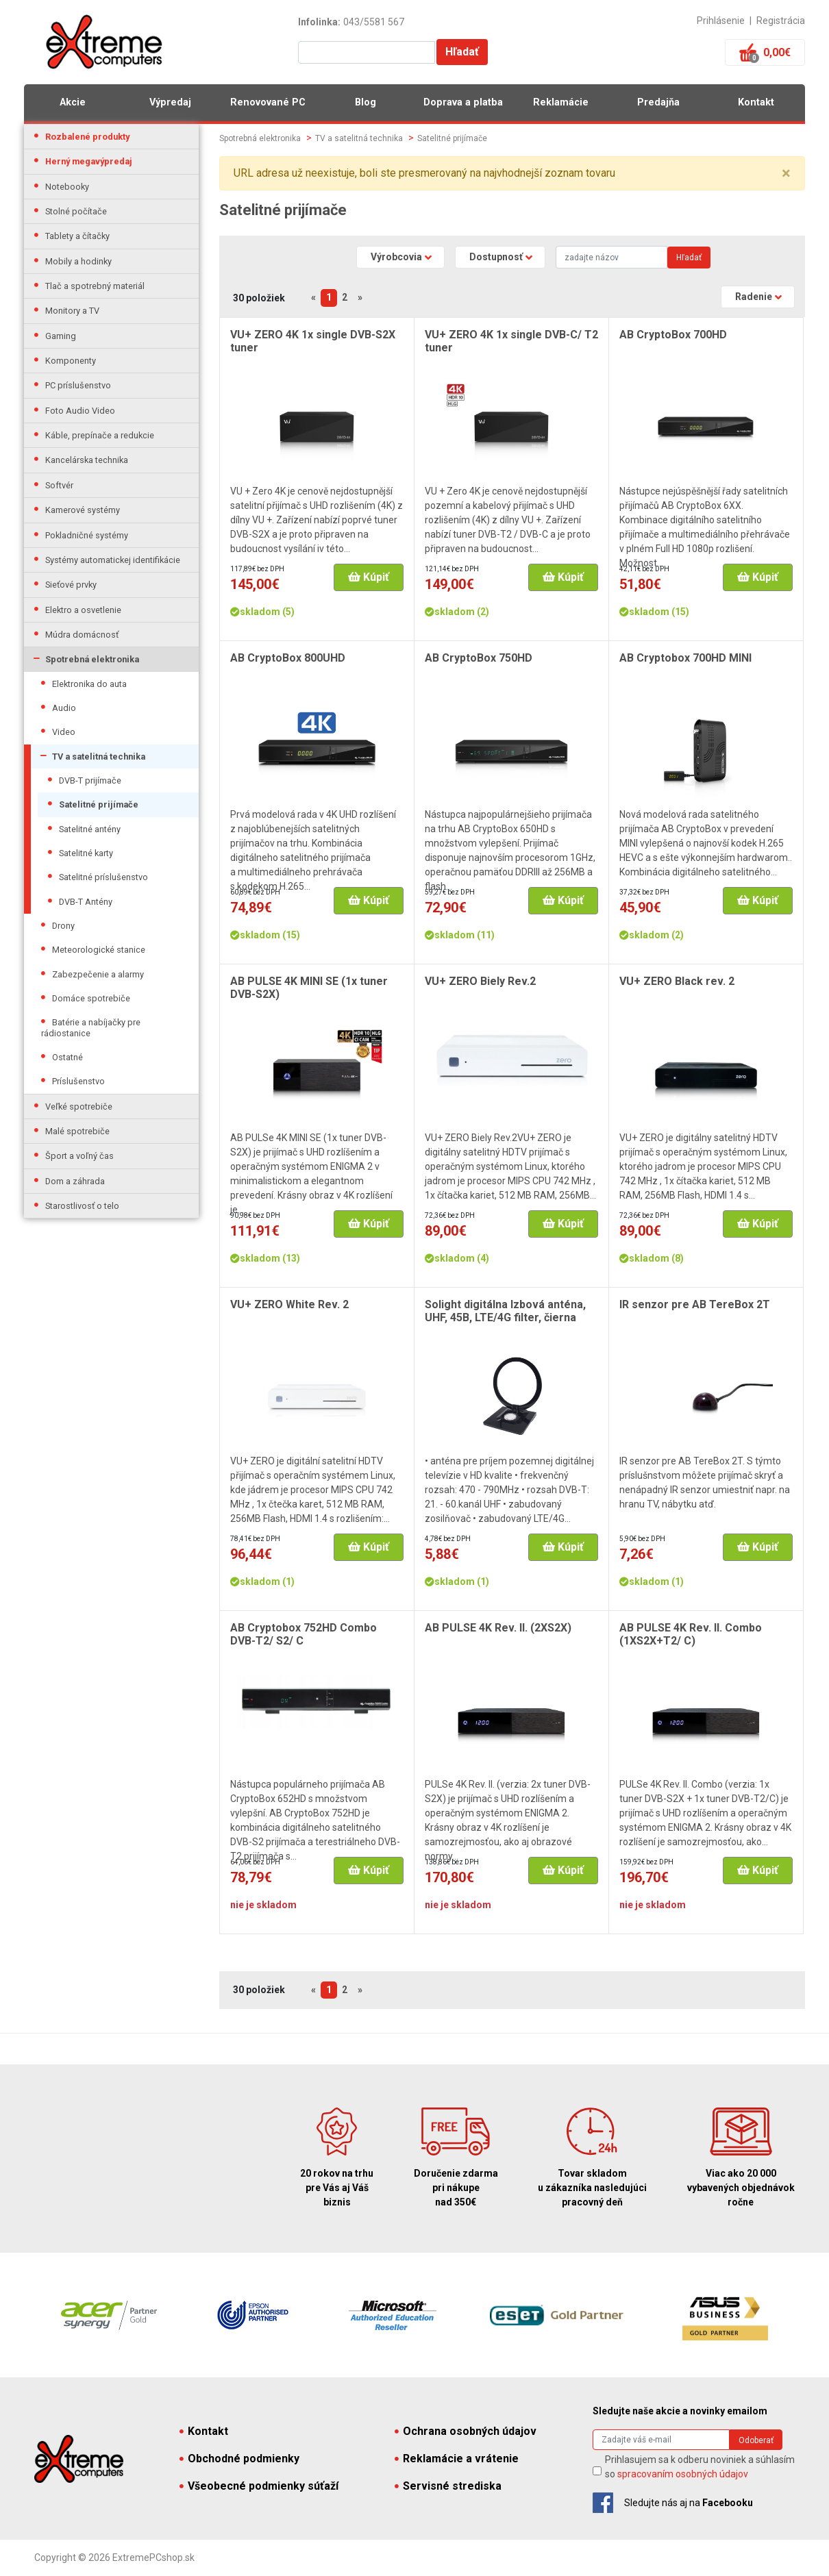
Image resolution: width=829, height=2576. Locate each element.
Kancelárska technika (86, 460)
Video (63, 732)
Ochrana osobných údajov (465, 2431)
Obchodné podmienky (239, 2458)
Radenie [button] (753, 296)
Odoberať (756, 2440)
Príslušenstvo (78, 1081)
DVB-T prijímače (90, 780)
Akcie (73, 102)
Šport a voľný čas (79, 1156)
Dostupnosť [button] (496, 256)
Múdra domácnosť (82, 634)
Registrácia (780, 20)
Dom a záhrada (75, 1181)
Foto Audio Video (80, 410)
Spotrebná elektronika (92, 659)
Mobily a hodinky (78, 261)
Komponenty (70, 360)
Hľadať (462, 51)
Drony (63, 926)
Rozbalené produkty (87, 137)
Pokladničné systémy (86, 535)
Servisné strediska (448, 2485)
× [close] (786, 173)
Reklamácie (561, 102)
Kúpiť (368, 577)
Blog (365, 102)
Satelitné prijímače (98, 804)
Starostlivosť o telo (82, 1206)
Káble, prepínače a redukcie (99, 435)
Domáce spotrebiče (91, 998)
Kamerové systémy (82, 510)
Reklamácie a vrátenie (457, 2458)
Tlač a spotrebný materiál (95, 286)
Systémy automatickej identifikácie (112, 560)
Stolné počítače (76, 211)
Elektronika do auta (89, 684)
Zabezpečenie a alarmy (98, 974)
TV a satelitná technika (98, 756)
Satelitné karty (86, 853)
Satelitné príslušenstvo (103, 877)
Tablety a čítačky (77, 236)
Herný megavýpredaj (88, 161)
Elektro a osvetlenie (83, 610)
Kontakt (756, 102)
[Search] (611, 257)
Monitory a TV (72, 310)
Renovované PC (268, 102)
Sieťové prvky (71, 584)
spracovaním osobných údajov (682, 2473)
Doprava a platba (463, 102)
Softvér (59, 485)
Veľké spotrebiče (78, 1106)
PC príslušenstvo (78, 385)
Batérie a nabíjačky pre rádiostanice (90, 1027)
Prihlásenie (721, 20)
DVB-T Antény (85, 902)
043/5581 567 (373, 21)
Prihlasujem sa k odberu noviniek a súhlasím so (700, 2466)
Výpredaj (170, 102)
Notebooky (67, 187)
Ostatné (67, 1057)
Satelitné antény (90, 829)
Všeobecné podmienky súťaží (259, 2485)
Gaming (60, 336)
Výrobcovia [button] (396, 256)
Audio (64, 708)
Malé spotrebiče (77, 1131)
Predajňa (658, 102)
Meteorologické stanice (98, 950)
